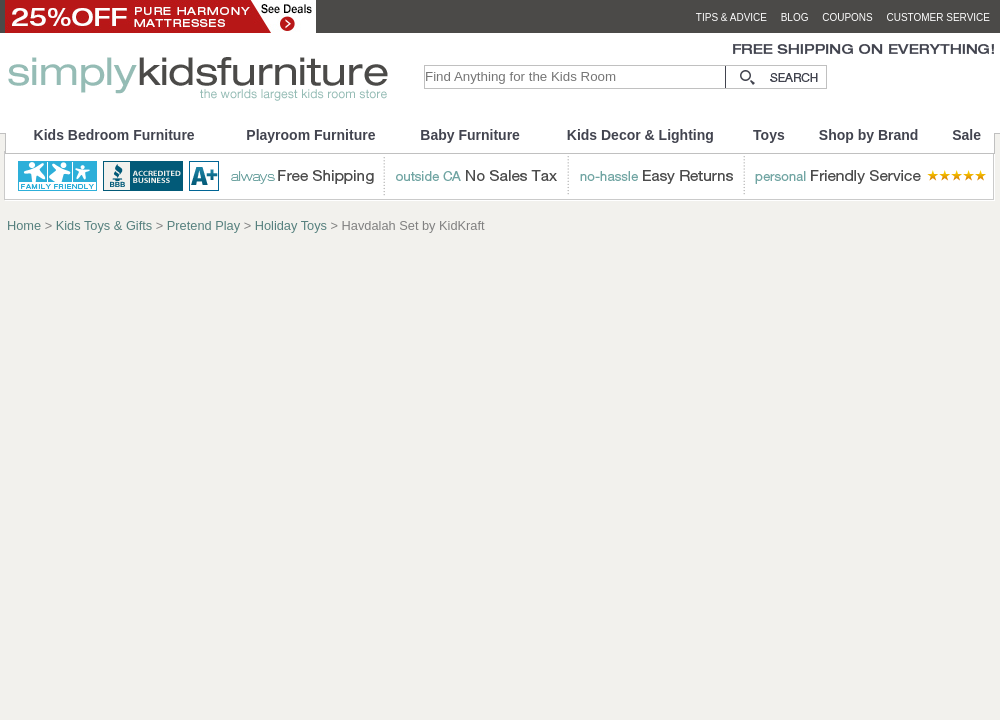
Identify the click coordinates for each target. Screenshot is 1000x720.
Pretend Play (203, 225)
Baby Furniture (470, 135)
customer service (938, 17)
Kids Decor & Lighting (640, 135)
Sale (966, 135)
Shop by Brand (869, 135)
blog (795, 17)
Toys (769, 135)
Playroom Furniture (310, 135)
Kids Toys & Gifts (104, 225)
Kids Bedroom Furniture (114, 135)
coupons (847, 17)
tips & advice (731, 17)
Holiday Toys (291, 225)
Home (24, 225)
